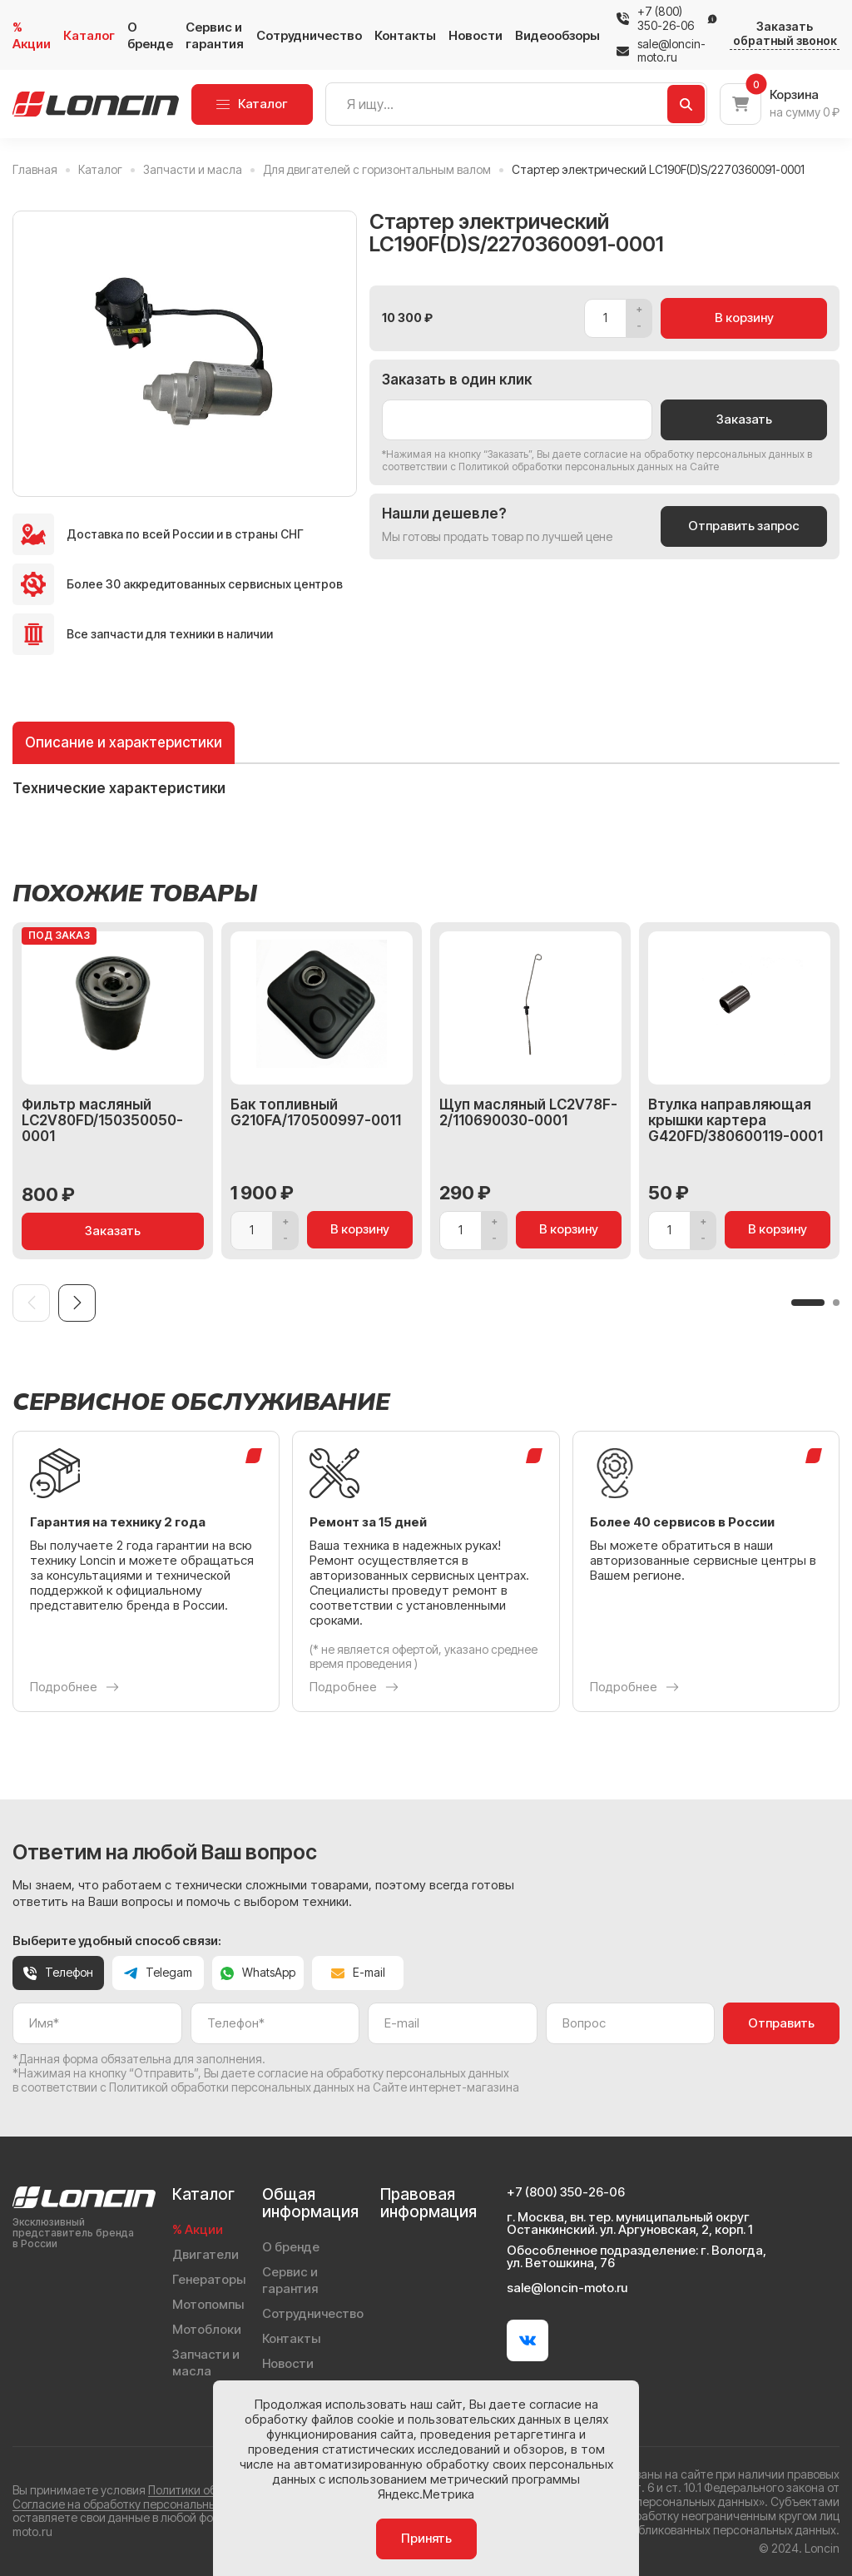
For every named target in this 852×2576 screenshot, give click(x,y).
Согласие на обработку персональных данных (139, 2504)
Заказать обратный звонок (785, 33)
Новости (475, 35)
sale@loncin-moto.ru (661, 51)
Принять (426, 2538)
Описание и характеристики (123, 742)
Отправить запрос (744, 526)
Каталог (89, 35)
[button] (808, 1302)
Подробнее (74, 1687)
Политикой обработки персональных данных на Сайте (588, 466)
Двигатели (205, 2254)
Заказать (744, 419)
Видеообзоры (557, 35)
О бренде (150, 35)
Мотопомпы (208, 2304)
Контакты (405, 35)
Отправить (781, 2023)
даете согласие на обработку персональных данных (678, 454)
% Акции (31, 35)
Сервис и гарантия (215, 35)
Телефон (58, 1972)
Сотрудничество (309, 35)
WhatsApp (257, 1972)
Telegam (158, 1972)
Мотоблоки (206, 2329)
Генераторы (208, 2279)
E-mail (358, 1972)
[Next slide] (77, 1303)
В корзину (744, 317)
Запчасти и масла (206, 2362)
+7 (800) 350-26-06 (665, 18)
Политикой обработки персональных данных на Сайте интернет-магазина (314, 2087)
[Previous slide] (31, 1303)
